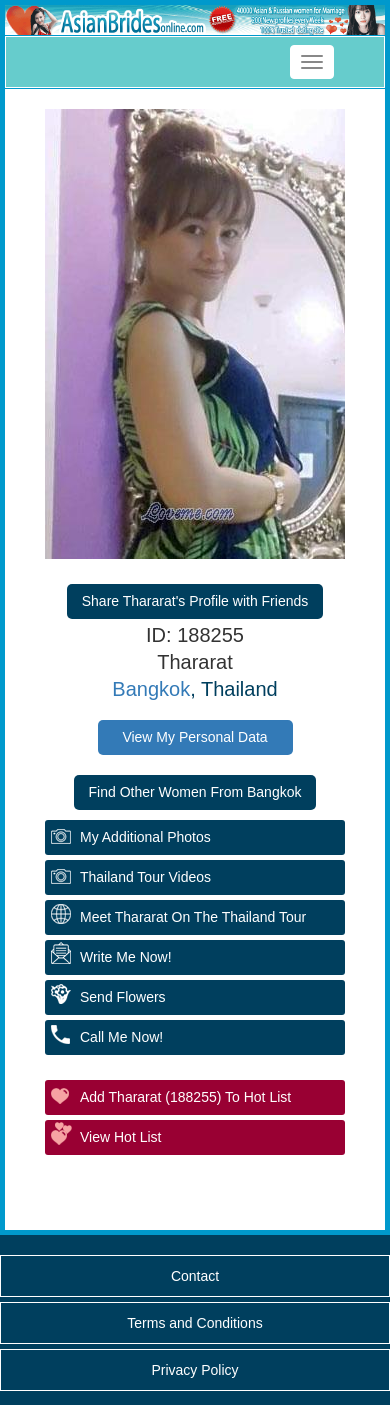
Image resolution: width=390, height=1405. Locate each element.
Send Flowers (123, 997)
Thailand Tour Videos (145, 877)
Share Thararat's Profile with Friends (195, 601)
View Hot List (120, 1137)
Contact (195, 1276)
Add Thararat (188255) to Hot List (185, 1097)
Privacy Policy (194, 1370)
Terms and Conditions (194, 1323)
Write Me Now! (126, 957)
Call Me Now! (121, 1037)
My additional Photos (145, 837)
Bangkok (151, 689)
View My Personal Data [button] (194, 737)
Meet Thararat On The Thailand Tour (193, 917)
